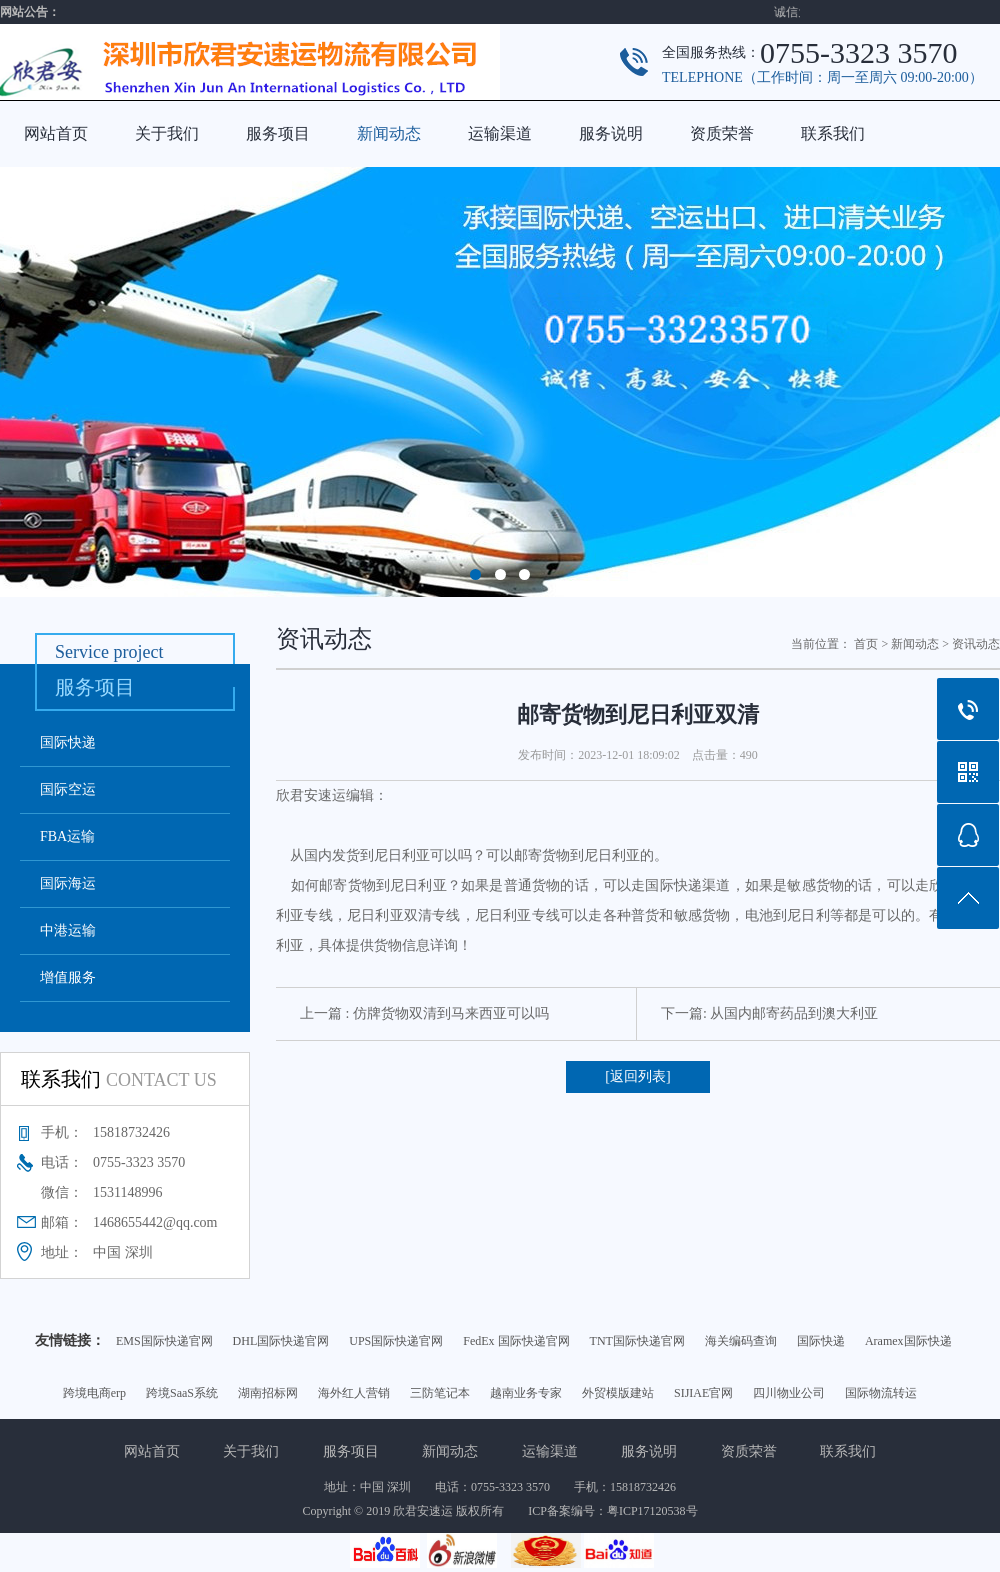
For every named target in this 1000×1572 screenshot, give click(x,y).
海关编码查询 (741, 1341)
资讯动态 (976, 644)
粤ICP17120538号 (652, 1511)
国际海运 (68, 883)
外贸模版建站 (618, 1393)
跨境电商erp (94, 1393)
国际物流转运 (881, 1393)
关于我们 (167, 133)
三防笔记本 (440, 1393)
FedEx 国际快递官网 (516, 1341)
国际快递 (68, 742)
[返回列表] (637, 1076)
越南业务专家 (526, 1393)
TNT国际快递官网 (637, 1341)
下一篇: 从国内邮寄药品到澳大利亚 (769, 1013)
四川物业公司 (789, 1393)
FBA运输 (67, 836)
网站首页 (56, 133)
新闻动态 (389, 133)
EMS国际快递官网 (164, 1341)
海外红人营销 (354, 1393)
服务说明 (611, 133)
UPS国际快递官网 (396, 1341)
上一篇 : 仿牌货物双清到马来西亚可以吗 (424, 1013)
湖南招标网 (268, 1393)
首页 (866, 644)
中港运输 (68, 930)
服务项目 (278, 133)
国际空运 (68, 789)
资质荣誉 (722, 133)
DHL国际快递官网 (281, 1341)
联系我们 (833, 133)
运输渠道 (500, 133)
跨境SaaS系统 (182, 1393)
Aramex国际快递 (908, 1341)
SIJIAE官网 (703, 1393)
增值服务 (68, 977)
